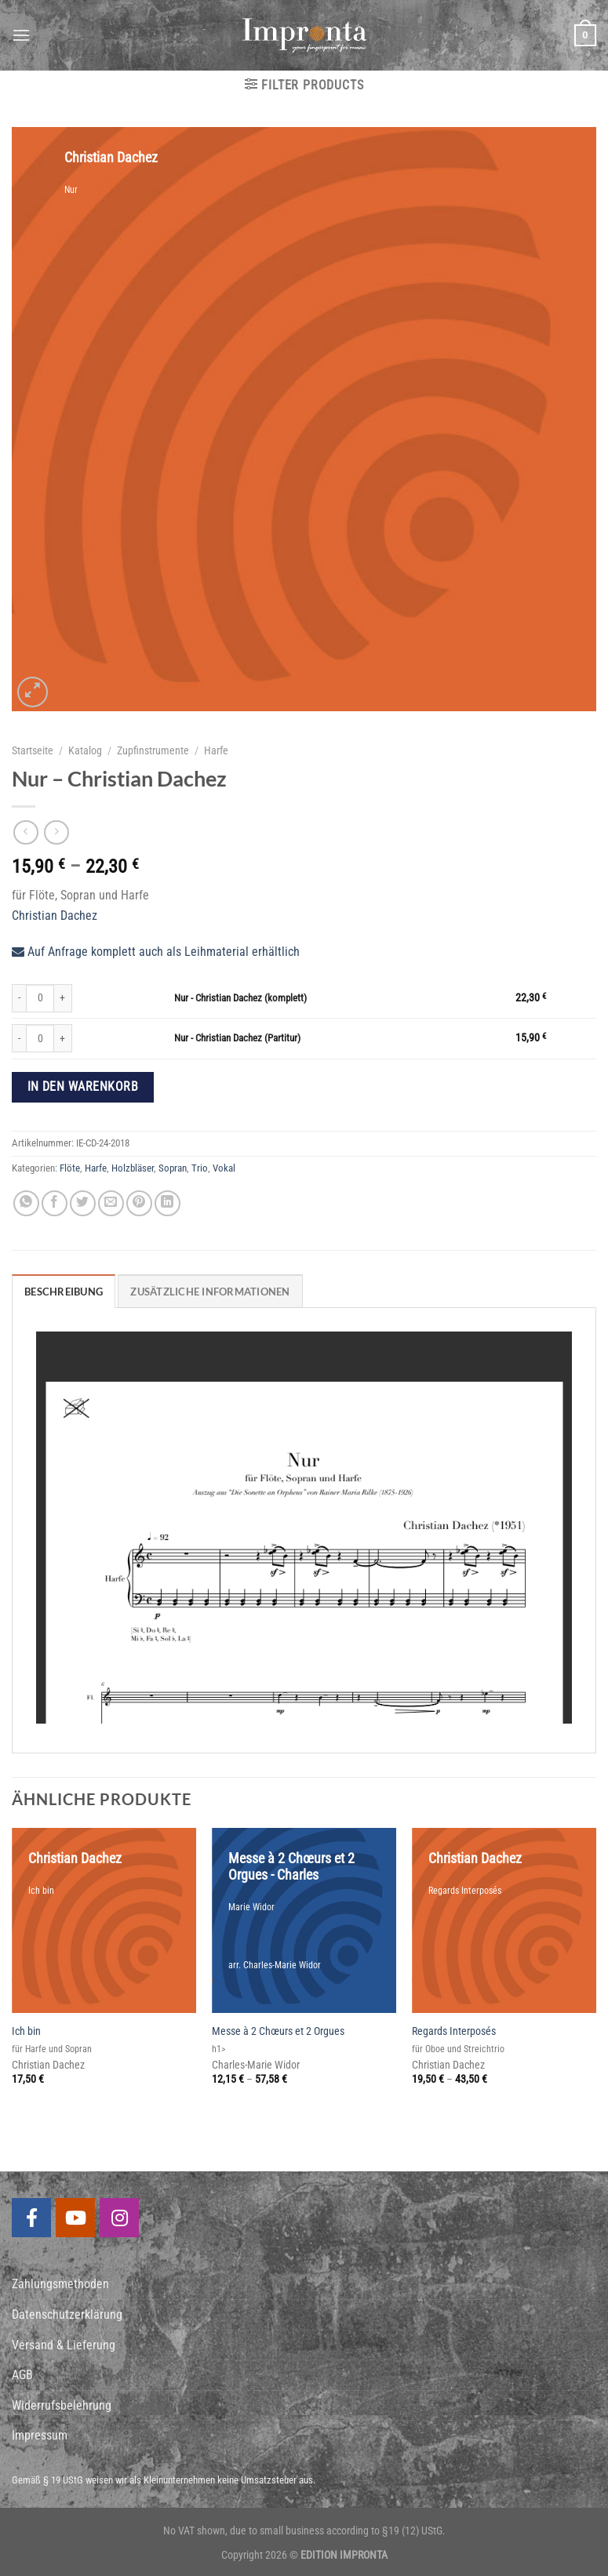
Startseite (32, 750)
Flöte (70, 1168)
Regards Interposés (454, 2031)
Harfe (216, 750)
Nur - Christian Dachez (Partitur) (237, 1038)
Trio (199, 1168)
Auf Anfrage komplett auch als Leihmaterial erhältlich (156, 951)
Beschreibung (63, 1291)
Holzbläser (132, 1168)
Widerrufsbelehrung (61, 2405)
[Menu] (21, 35)
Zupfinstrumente (153, 750)
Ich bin (26, 2031)
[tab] (63, 1290)
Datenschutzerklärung (67, 2314)
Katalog (85, 750)
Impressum (39, 2435)
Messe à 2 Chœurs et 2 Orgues (278, 2031)
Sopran (172, 1168)
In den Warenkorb (82, 1087)
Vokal (224, 1168)
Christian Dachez (54, 915)
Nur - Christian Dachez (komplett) (240, 998)
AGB (22, 2374)
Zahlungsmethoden (60, 2283)
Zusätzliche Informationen (209, 1291)
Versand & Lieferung (63, 2345)
